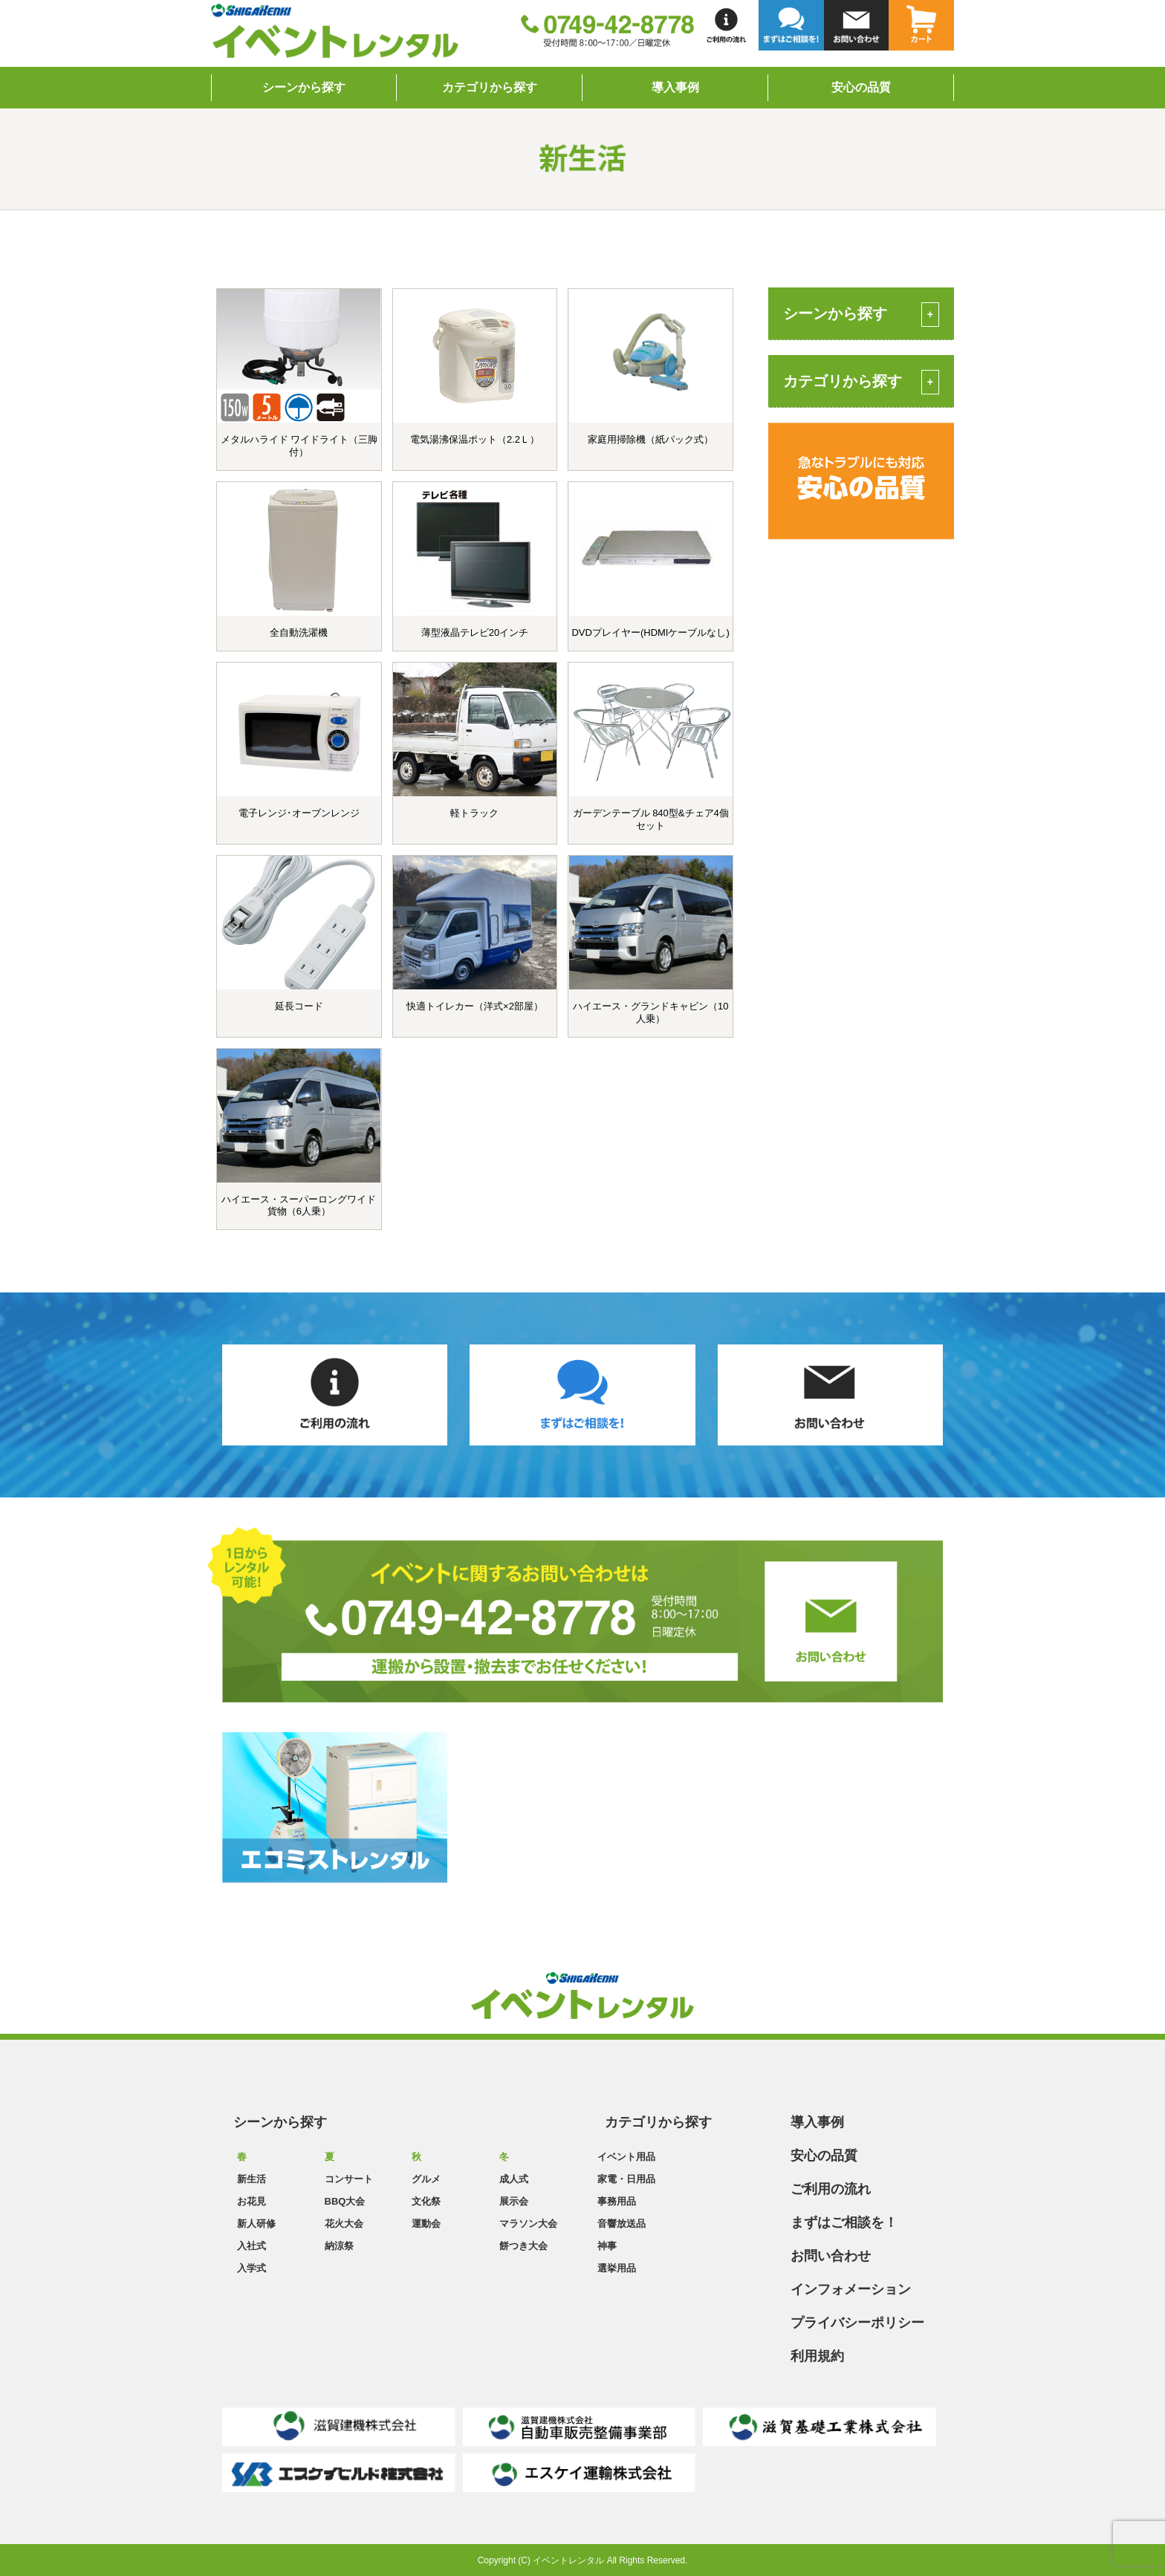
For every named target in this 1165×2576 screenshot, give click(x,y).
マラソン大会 (528, 2223)
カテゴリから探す (489, 87)
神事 (607, 2245)
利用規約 (817, 2356)
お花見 (251, 2201)
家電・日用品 (626, 2179)
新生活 (251, 2179)
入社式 (251, 2245)
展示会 (513, 2201)
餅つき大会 (523, 2245)
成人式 (513, 2179)
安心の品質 (861, 87)
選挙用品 (616, 2268)
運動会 (426, 2223)
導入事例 (675, 87)
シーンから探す (303, 87)
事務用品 (616, 2201)
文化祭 (426, 2201)
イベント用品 (626, 2156)
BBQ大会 (345, 2201)
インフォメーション (851, 2289)
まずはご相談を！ (844, 2222)
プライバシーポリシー (857, 2322)
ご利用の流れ (831, 2189)
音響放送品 (621, 2223)
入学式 (251, 2268)
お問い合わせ (831, 2255)
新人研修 (256, 2223)
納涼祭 (339, 2245)
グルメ (426, 2179)
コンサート (349, 2179)
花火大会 (344, 2223)
